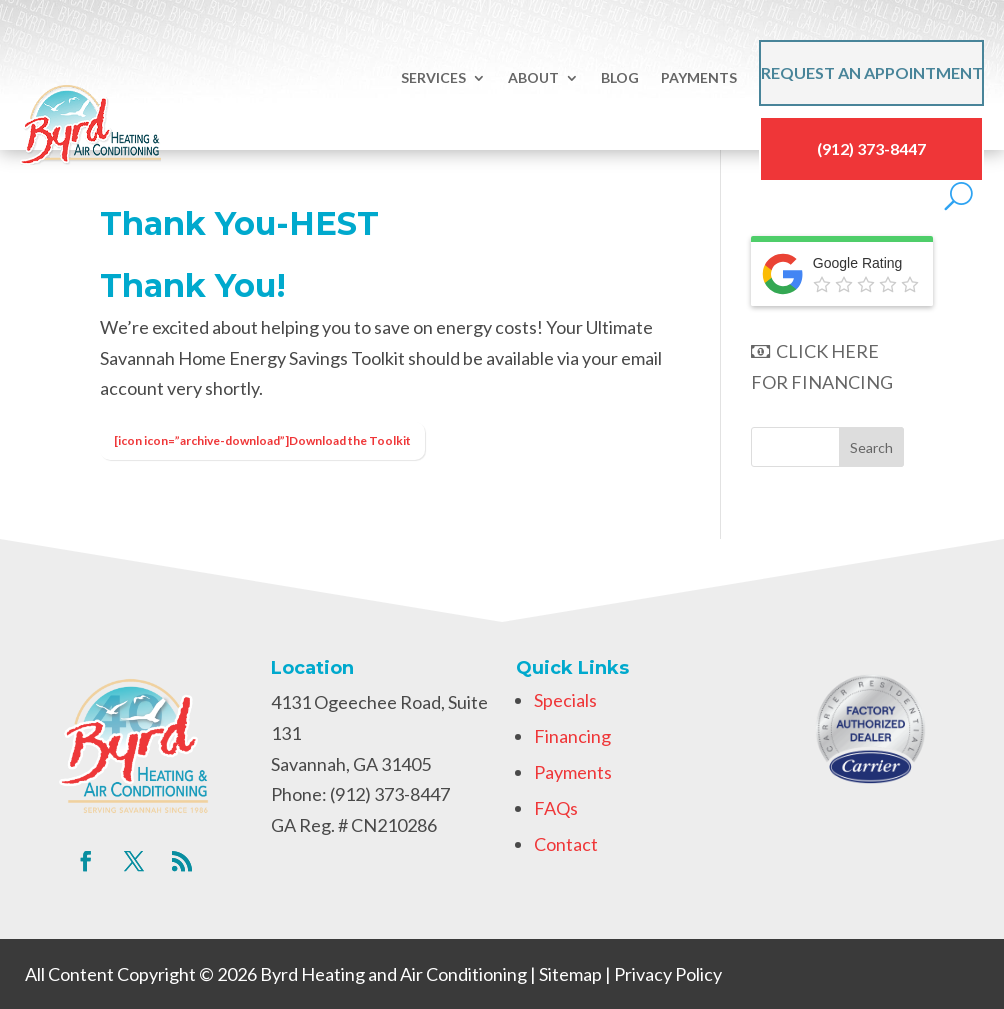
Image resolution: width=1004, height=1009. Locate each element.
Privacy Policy (668, 974)
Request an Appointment (872, 72)
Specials (565, 700)
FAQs (556, 808)
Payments (699, 77)
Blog (620, 77)
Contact (566, 844)
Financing (572, 736)
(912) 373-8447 (871, 148)
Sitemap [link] (570, 974)
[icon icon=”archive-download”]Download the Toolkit (262, 440)
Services (433, 77)
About (533, 77)
